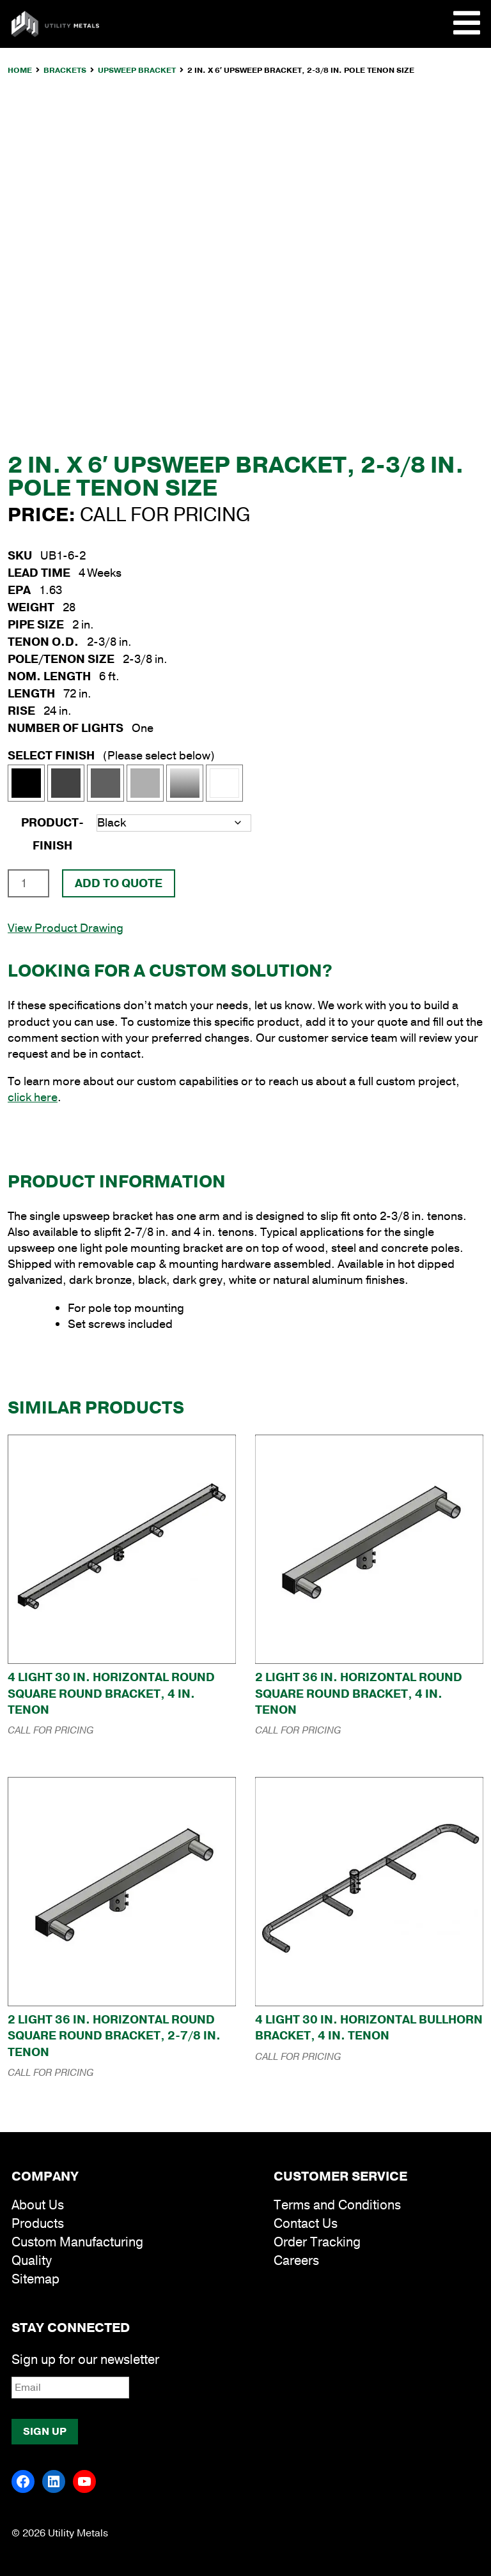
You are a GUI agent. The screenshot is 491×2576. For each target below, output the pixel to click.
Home (20, 70)
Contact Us (306, 2223)
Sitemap (35, 2279)
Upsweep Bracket (137, 70)
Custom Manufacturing (77, 2242)
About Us (38, 2205)
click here (33, 1097)
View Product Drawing (65, 928)
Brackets (64, 70)
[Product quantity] (28, 883)
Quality (32, 2260)
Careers (296, 2260)
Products (38, 2223)
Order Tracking (317, 2242)
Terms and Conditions (337, 2205)
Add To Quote (118, 883)
